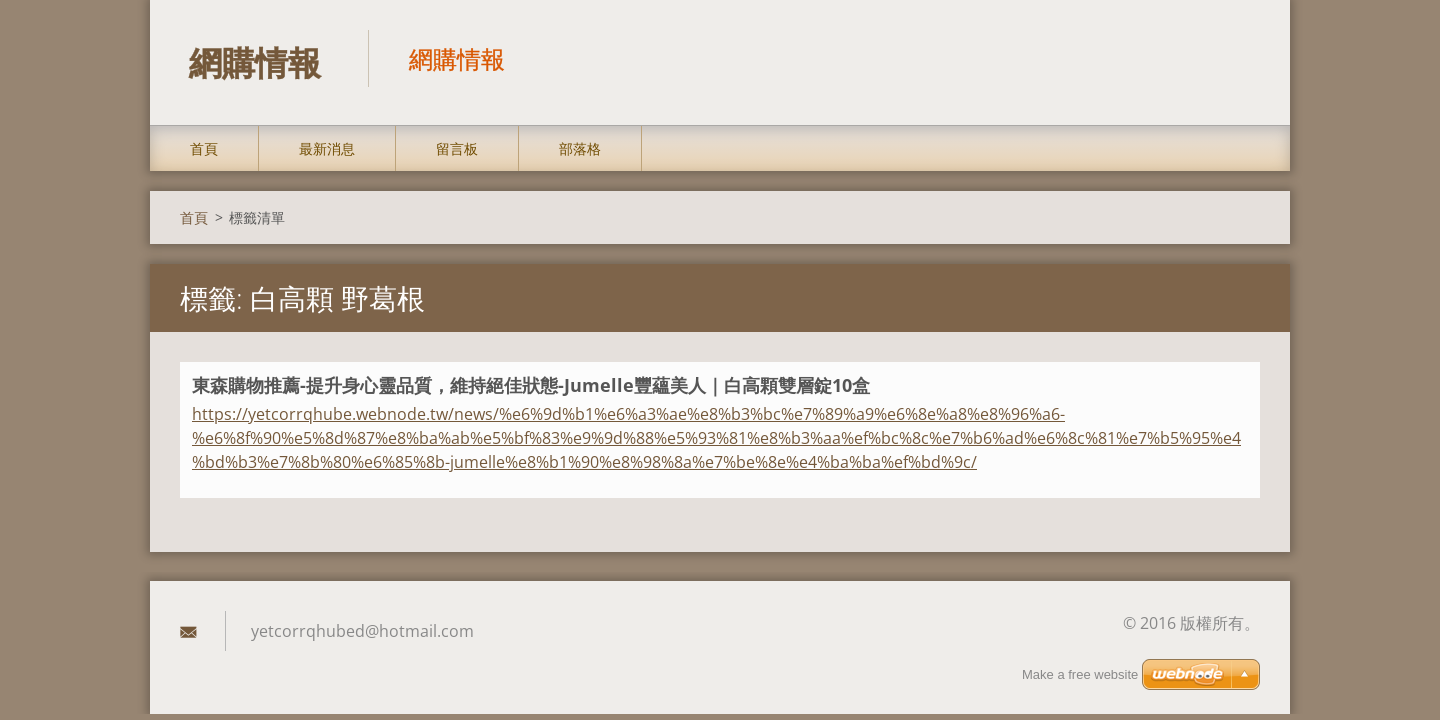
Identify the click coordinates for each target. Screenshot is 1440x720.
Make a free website (1080, 674)
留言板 (457, 151)
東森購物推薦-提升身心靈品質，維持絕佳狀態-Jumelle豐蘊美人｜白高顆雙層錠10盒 (531, 388)
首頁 (204, 151)
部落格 (580, 151)
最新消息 (327, 151)
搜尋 (1238, 58)
